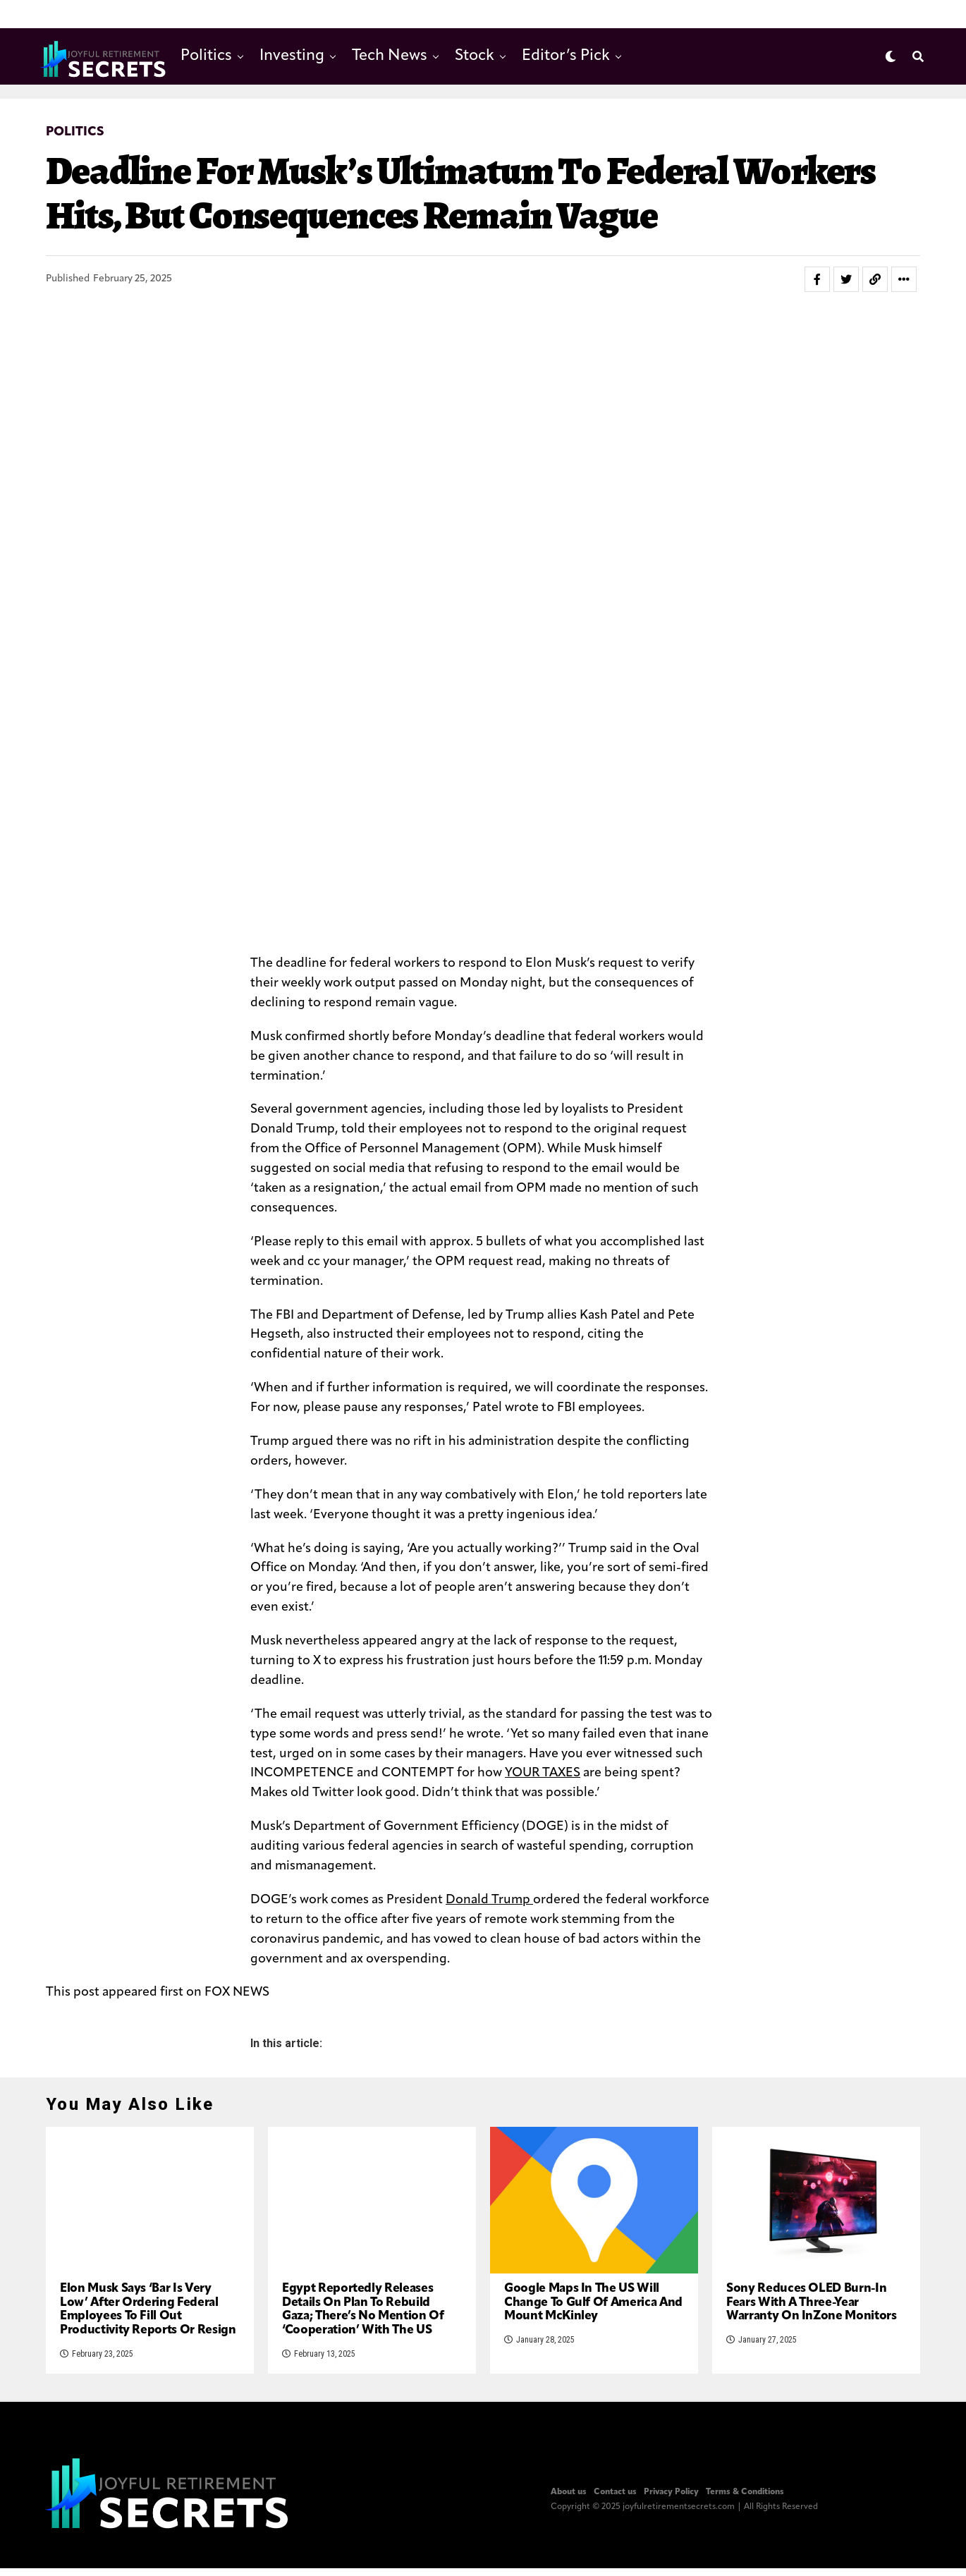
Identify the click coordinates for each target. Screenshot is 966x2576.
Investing (291, 56)
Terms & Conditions (745, 2555)
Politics (206, 56)
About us (569, 2555)
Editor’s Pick (566, 56)
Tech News (389, 56)
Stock (474, 56)
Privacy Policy (671, 2555)
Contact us (615, 2555)
